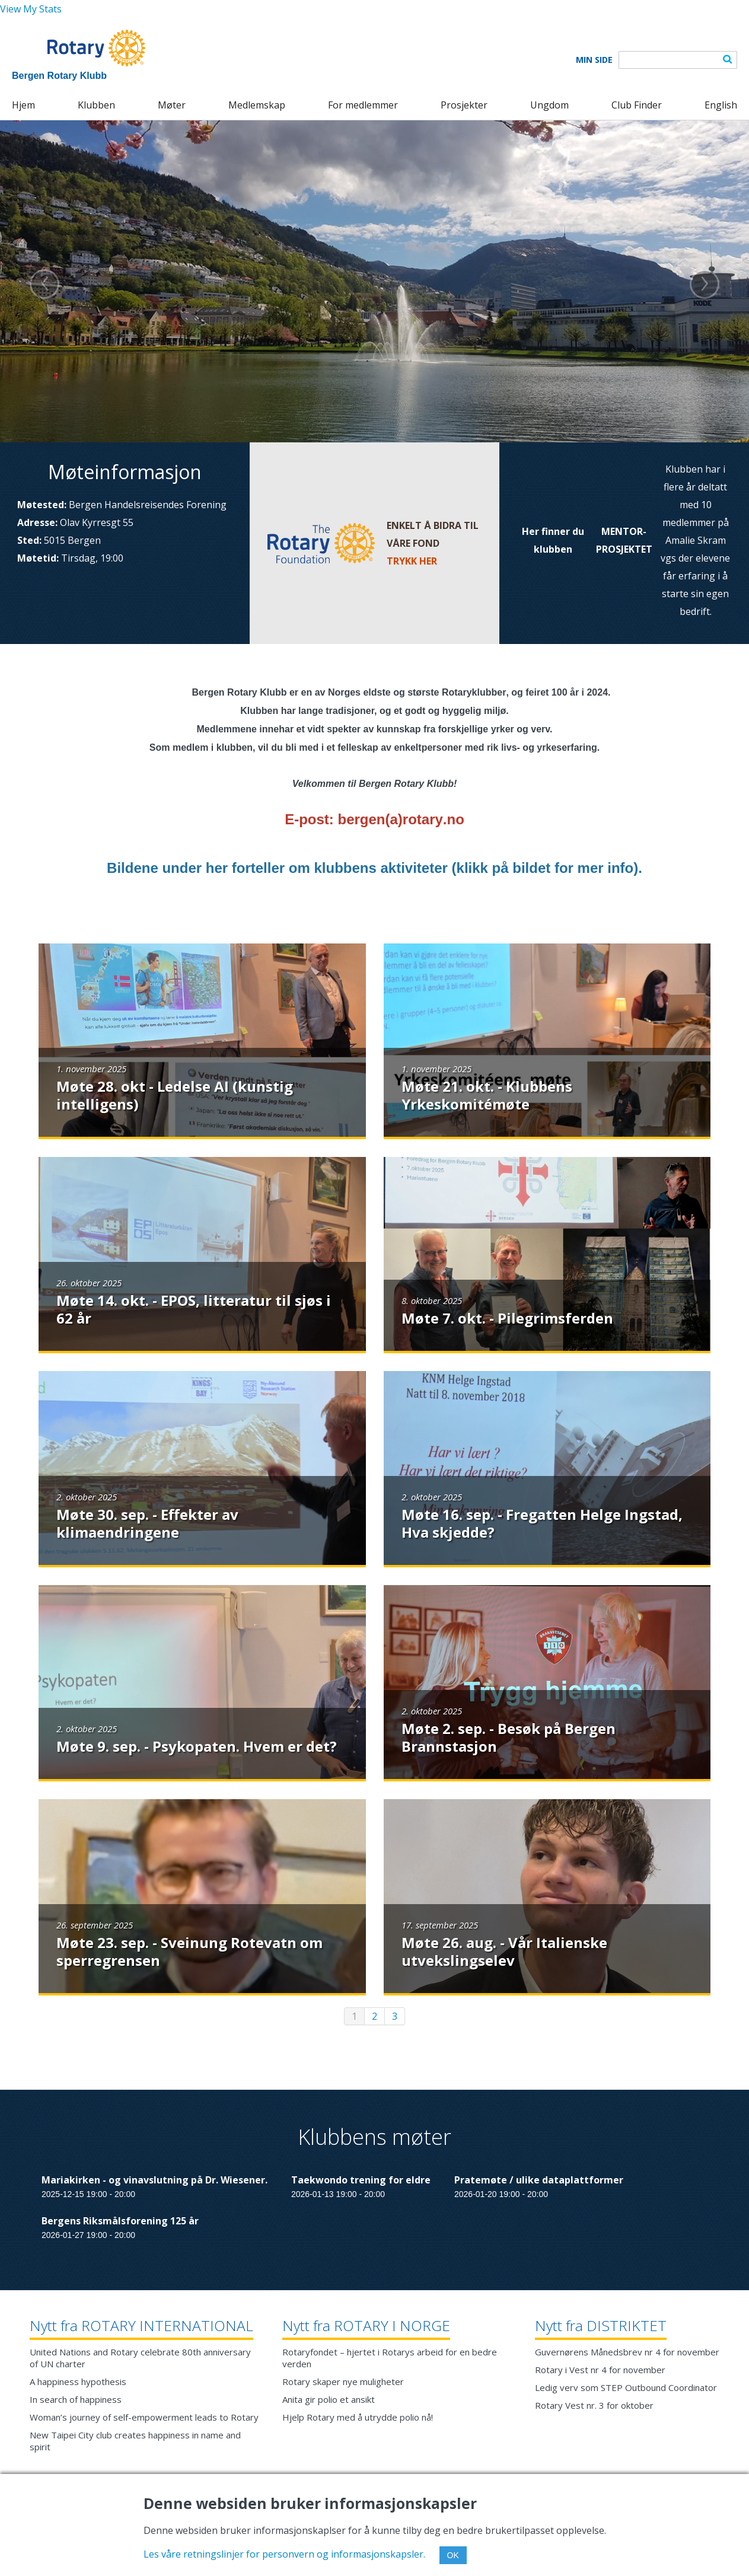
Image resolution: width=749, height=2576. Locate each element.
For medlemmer (363, 104)
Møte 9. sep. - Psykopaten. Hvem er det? (196, 1746)
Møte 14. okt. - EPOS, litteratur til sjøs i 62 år (193, 1309)
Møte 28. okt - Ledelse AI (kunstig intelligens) (174, 1095)
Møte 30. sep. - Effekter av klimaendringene (147, 1523)
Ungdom (549, 104)
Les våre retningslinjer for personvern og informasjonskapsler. (284, 2554)
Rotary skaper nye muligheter (343, 2381)
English (721, 104)
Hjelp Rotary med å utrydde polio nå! (357, 2417)
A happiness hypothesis (78, 2381)
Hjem (23, 104)
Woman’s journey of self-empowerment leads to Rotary (144, 2417)
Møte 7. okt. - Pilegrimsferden (507, 1318)
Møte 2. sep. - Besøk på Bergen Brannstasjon (508, 1737)
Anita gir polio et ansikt (328, 2399)
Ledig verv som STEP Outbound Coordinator (626, 2387)
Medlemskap (256, 104)
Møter (172, 104)
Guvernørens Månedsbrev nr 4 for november (627, 2352)
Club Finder (636, 104)
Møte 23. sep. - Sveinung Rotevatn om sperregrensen (189, 1951)
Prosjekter (464, 104)
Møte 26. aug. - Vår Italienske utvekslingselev (504, 1951)
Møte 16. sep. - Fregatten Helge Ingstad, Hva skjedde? (542, 1523)
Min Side (594, 60)
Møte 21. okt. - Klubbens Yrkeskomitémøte (486, 1095)
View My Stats (31, 8)
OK (453, 2555)
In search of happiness (76, 2399)
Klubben (96, 104)
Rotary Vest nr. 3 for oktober (594, 2405)
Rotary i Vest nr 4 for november (600, 2370)
